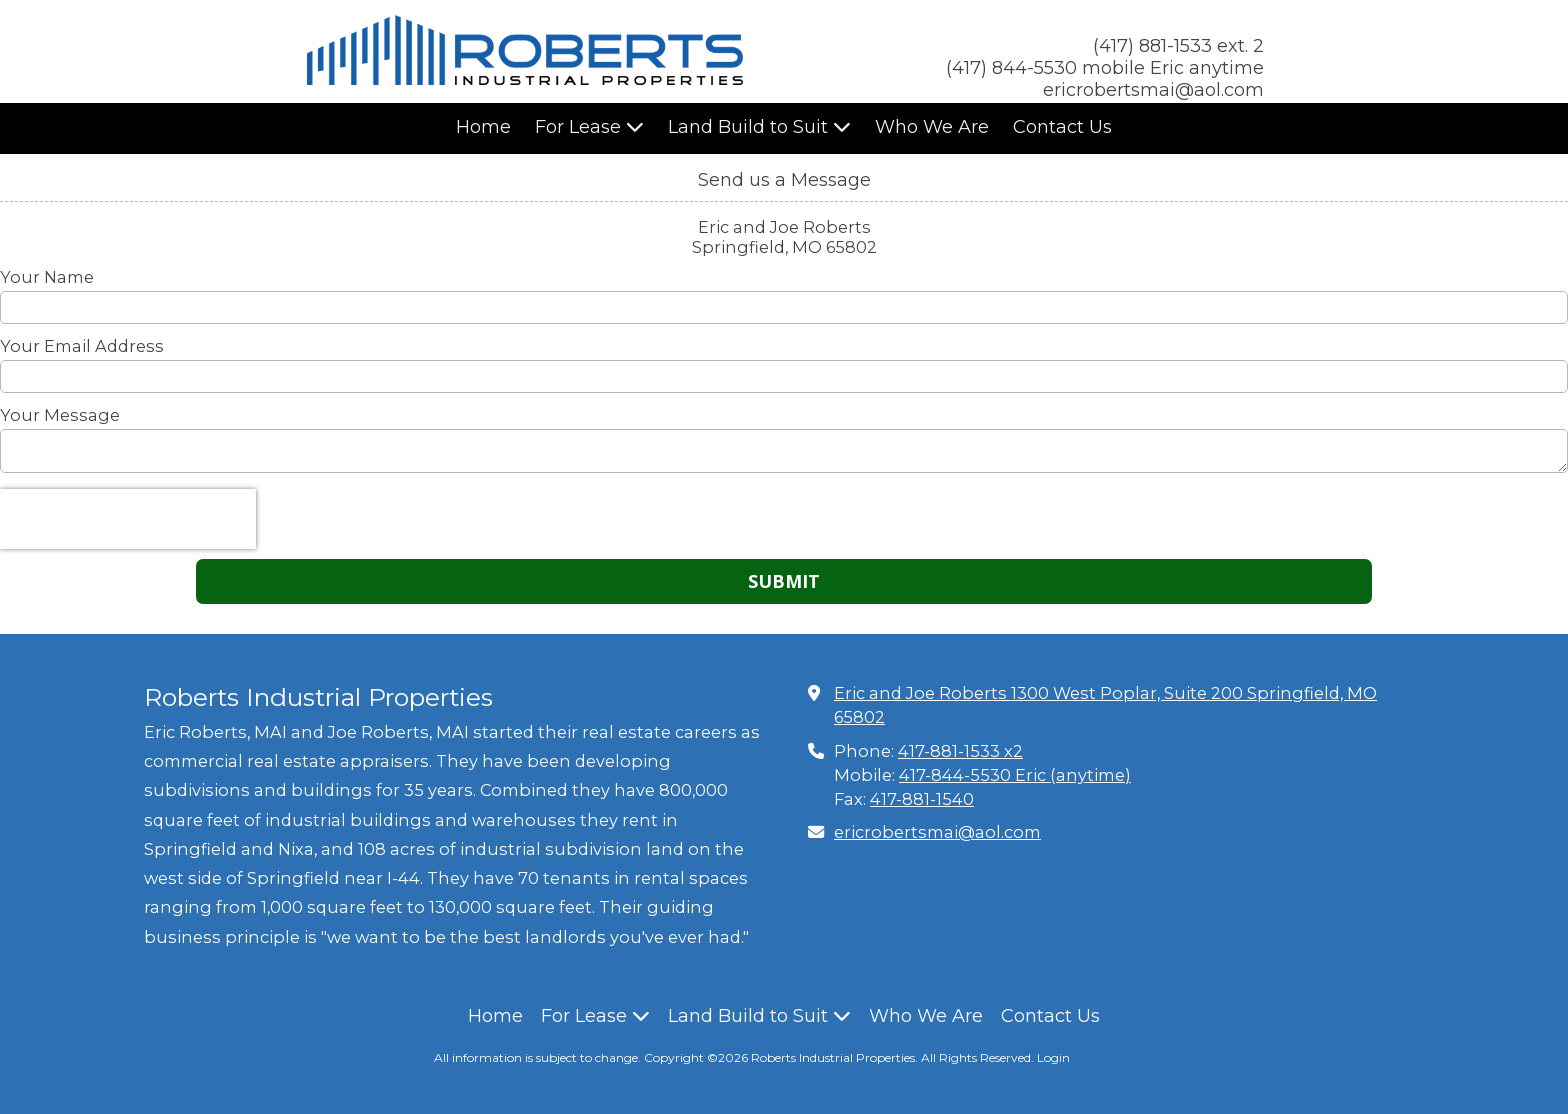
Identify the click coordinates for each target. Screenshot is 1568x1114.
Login (1053, 1057)
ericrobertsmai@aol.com (937, 832)
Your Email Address (82, 346)
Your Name (47, 277)
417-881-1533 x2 (960, 751)
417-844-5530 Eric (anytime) (1015, 775)
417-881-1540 (922, 799)
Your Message (60, 415)
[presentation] (128, 519)
